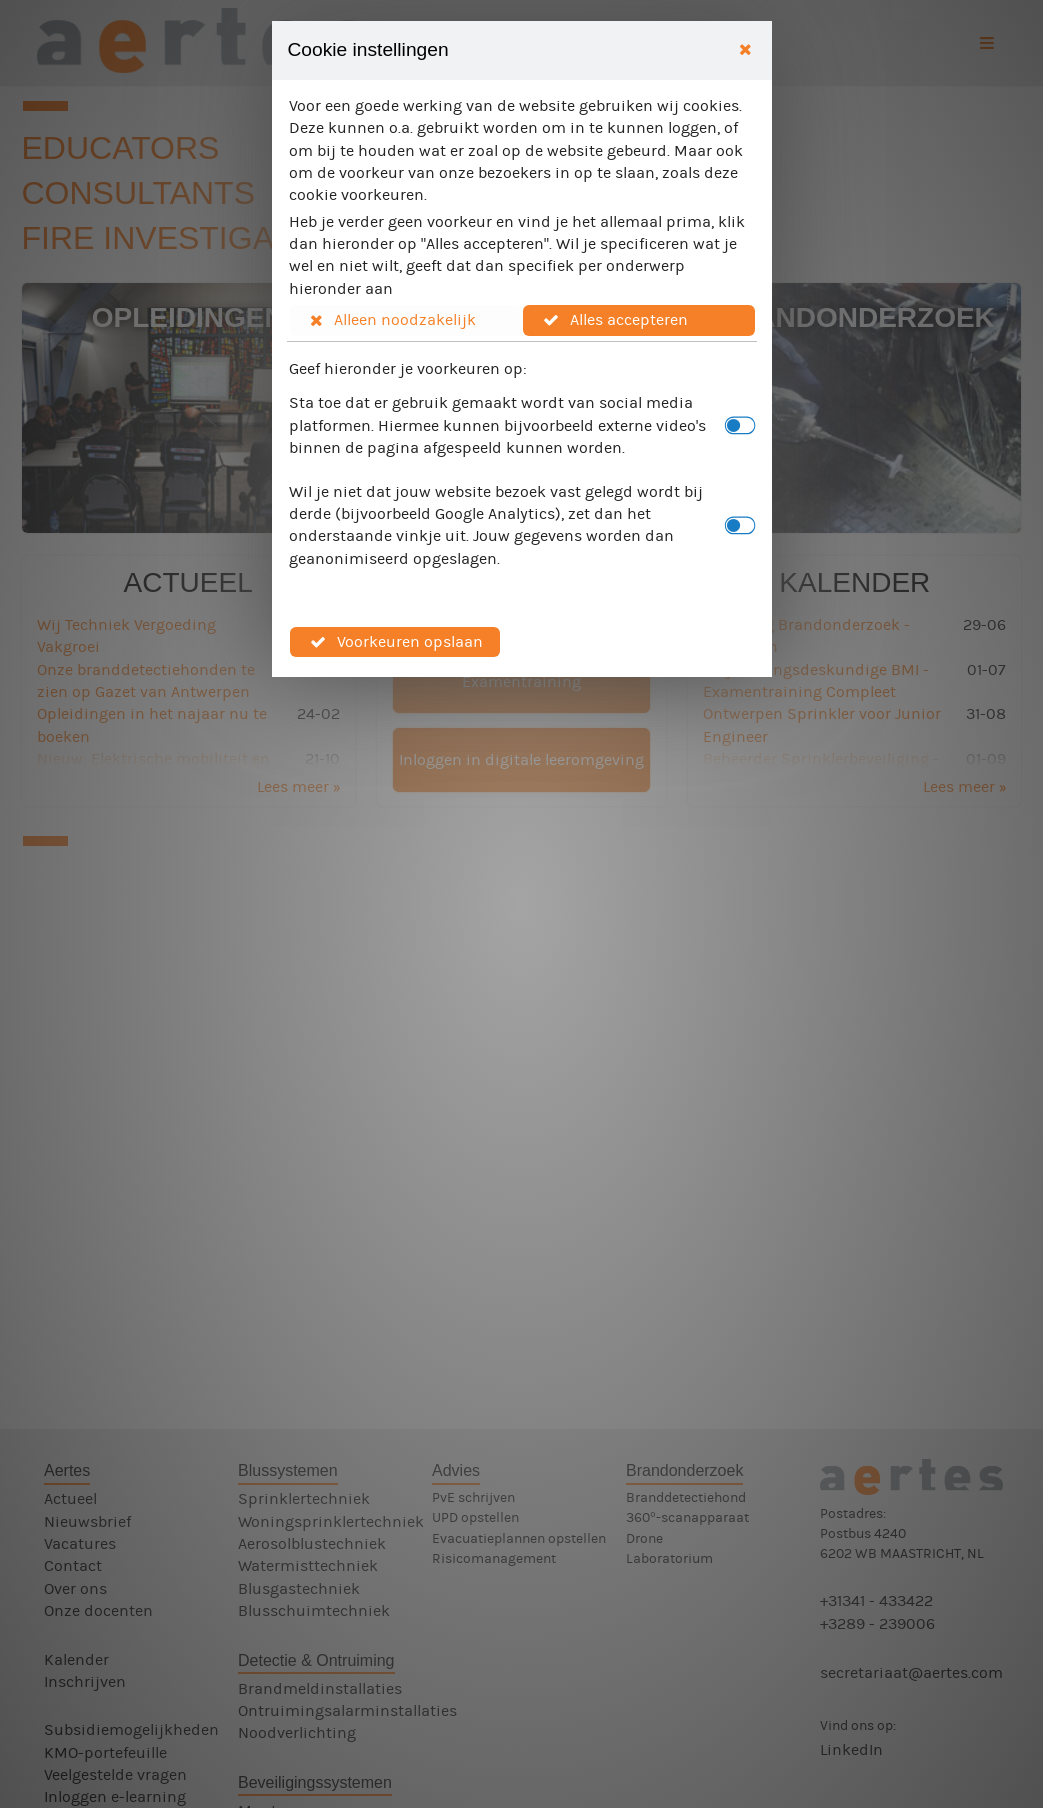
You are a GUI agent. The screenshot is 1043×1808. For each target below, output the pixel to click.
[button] (406, 320)
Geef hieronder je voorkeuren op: (408, 368)
